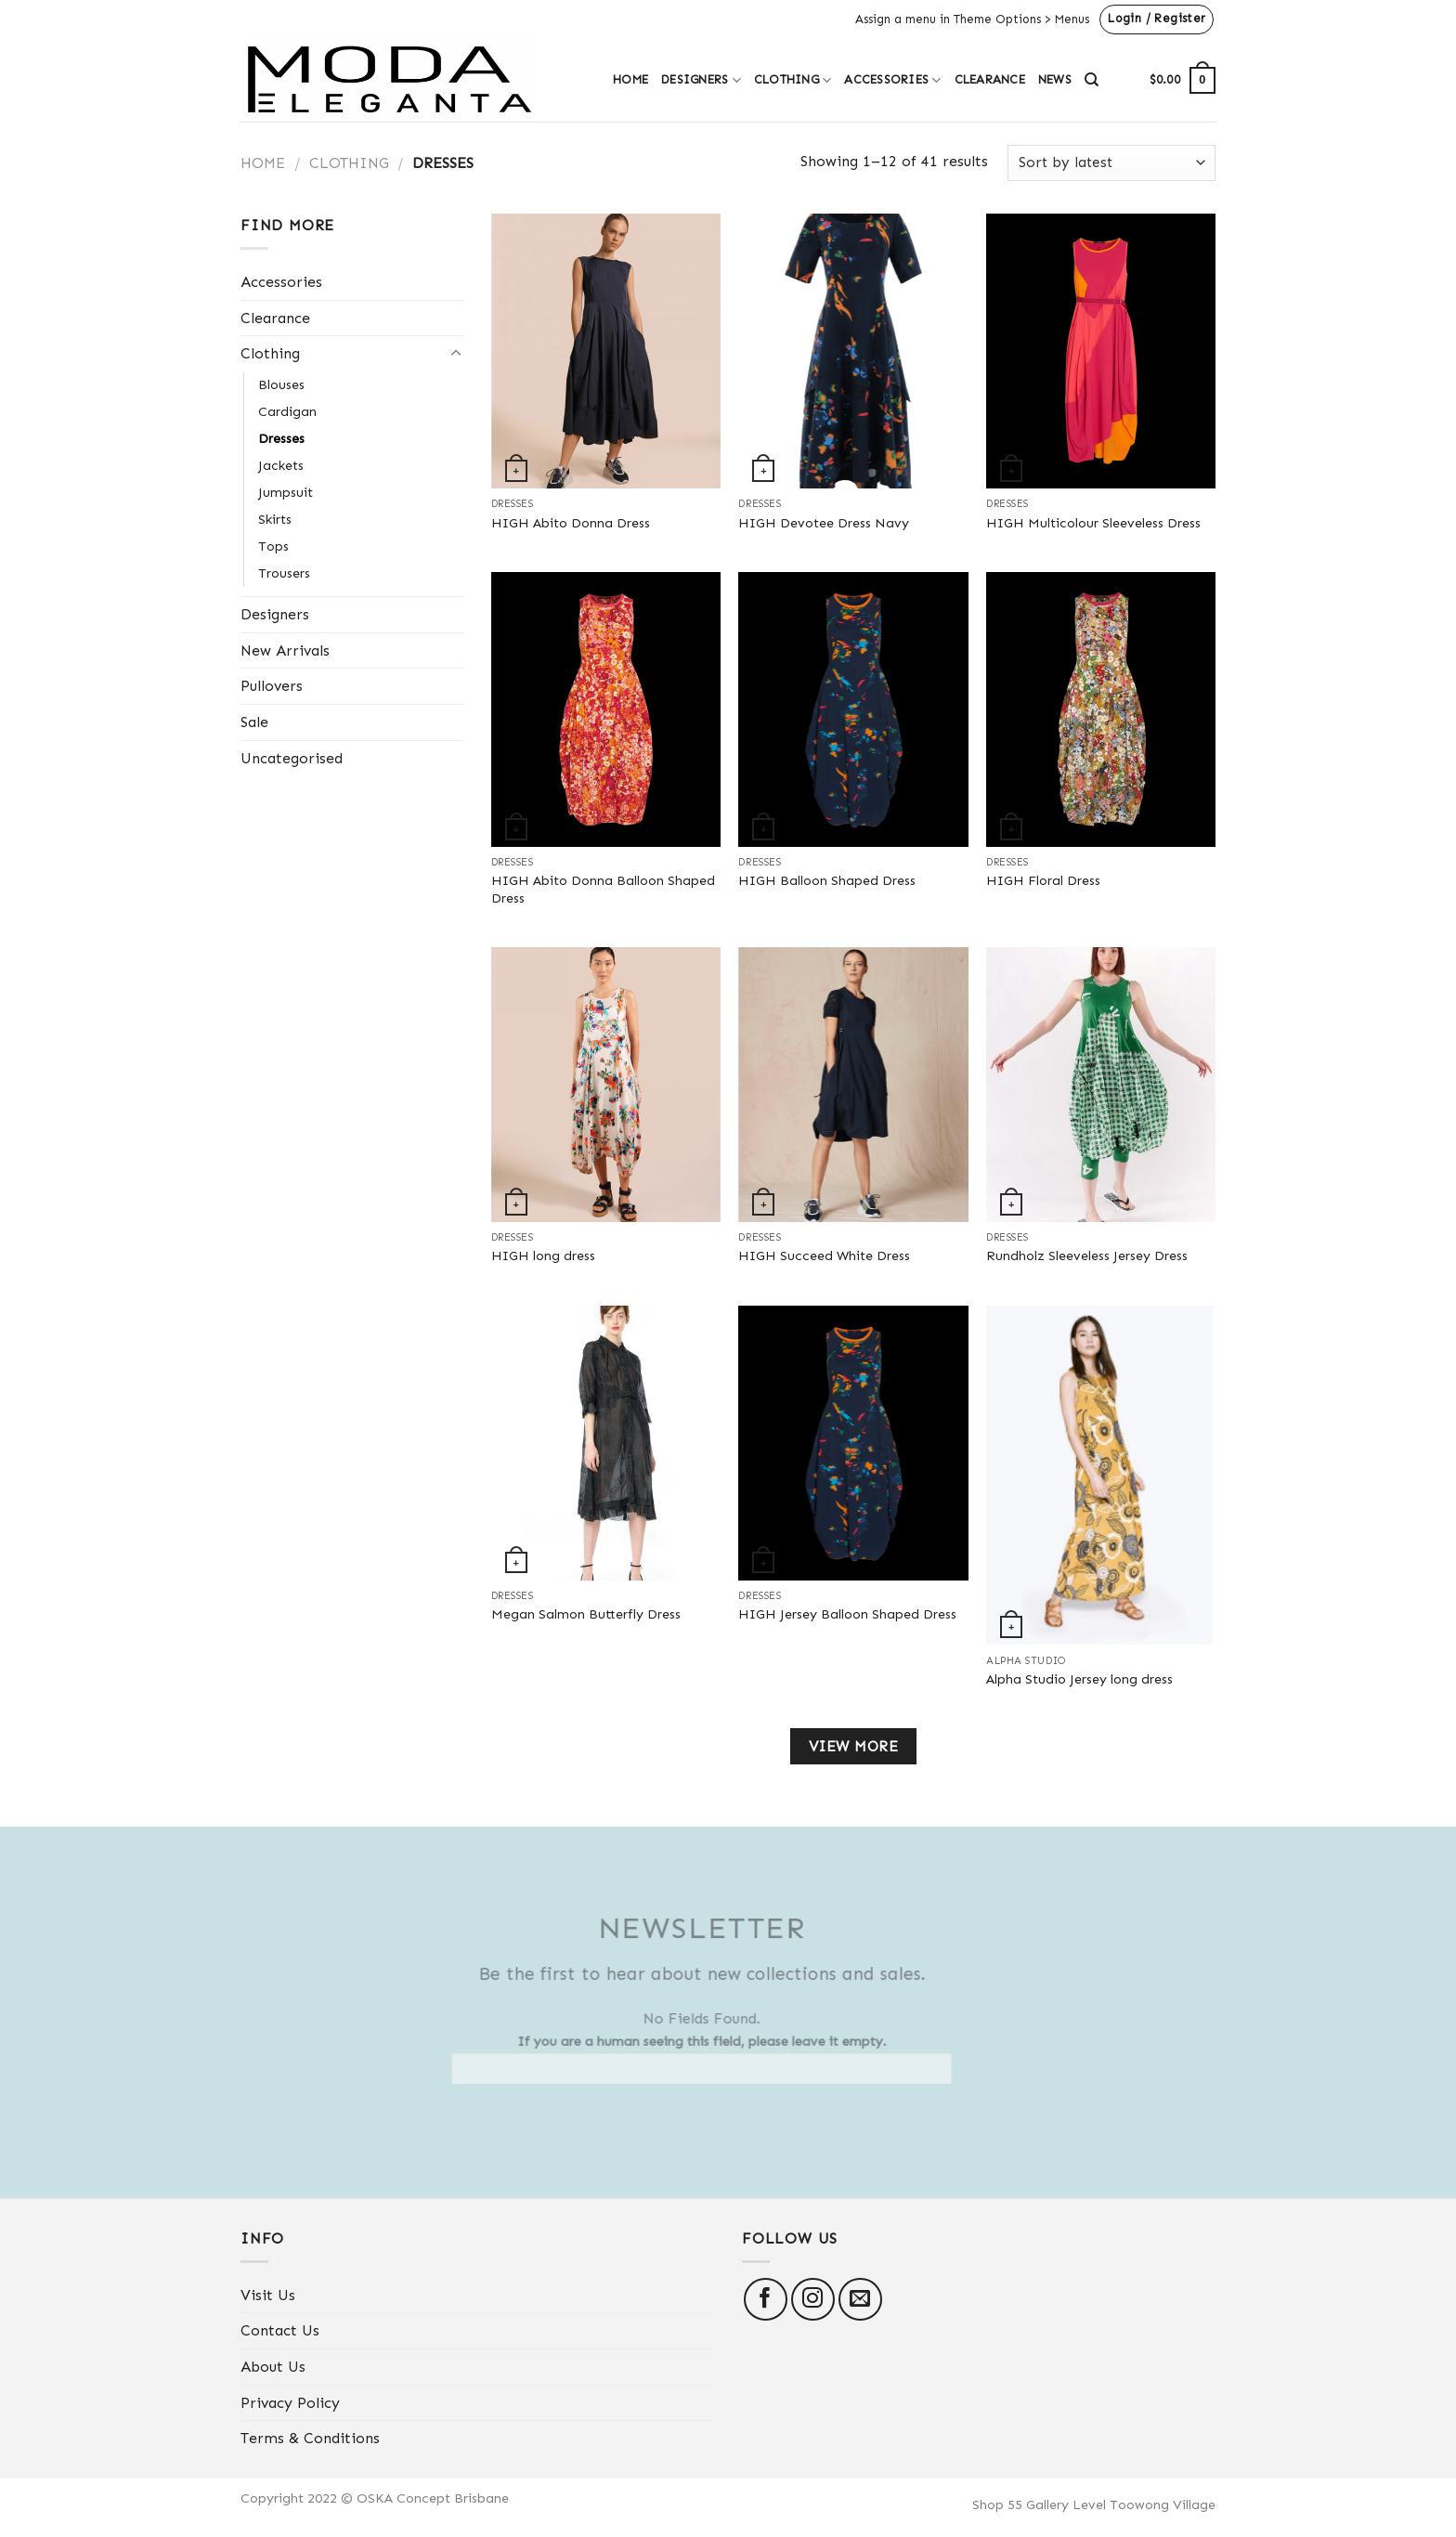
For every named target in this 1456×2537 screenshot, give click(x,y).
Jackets (281, 465)
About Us (273, 2366)
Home (630, 79)
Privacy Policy (290, 2403)
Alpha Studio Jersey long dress (1079, 1679)
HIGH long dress (543, 1255)
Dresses (281, 438)
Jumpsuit (285, 492)
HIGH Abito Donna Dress (570, 522)
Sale (254, 722)
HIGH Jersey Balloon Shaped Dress (847, 1614)
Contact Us (279, 2330)
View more (853, 1746)
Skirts (275, 519)
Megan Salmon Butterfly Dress (586, 1614)
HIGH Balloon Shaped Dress (827, 880)
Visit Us (267, 2295)
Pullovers (271, 686)
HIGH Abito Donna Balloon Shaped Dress (603, 889)
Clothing (793, 80)
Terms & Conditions (310, 2438)
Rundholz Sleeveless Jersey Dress (1087, 1255)
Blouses (281, 384)
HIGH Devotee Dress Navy (823, 522)
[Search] (1091, 80)
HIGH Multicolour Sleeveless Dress (1093, 522)
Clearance (990, 79)
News (1055, 79)
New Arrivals (285, 650)
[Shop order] (1112, 163)
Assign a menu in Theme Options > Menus (972, 19)
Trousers (284, 573)
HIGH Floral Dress (1043, 880)
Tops (273, 546)
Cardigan (287, 411)
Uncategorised (291, 758)
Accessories (892, 80)
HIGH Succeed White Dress (824, 1255)
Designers (701, 80)
